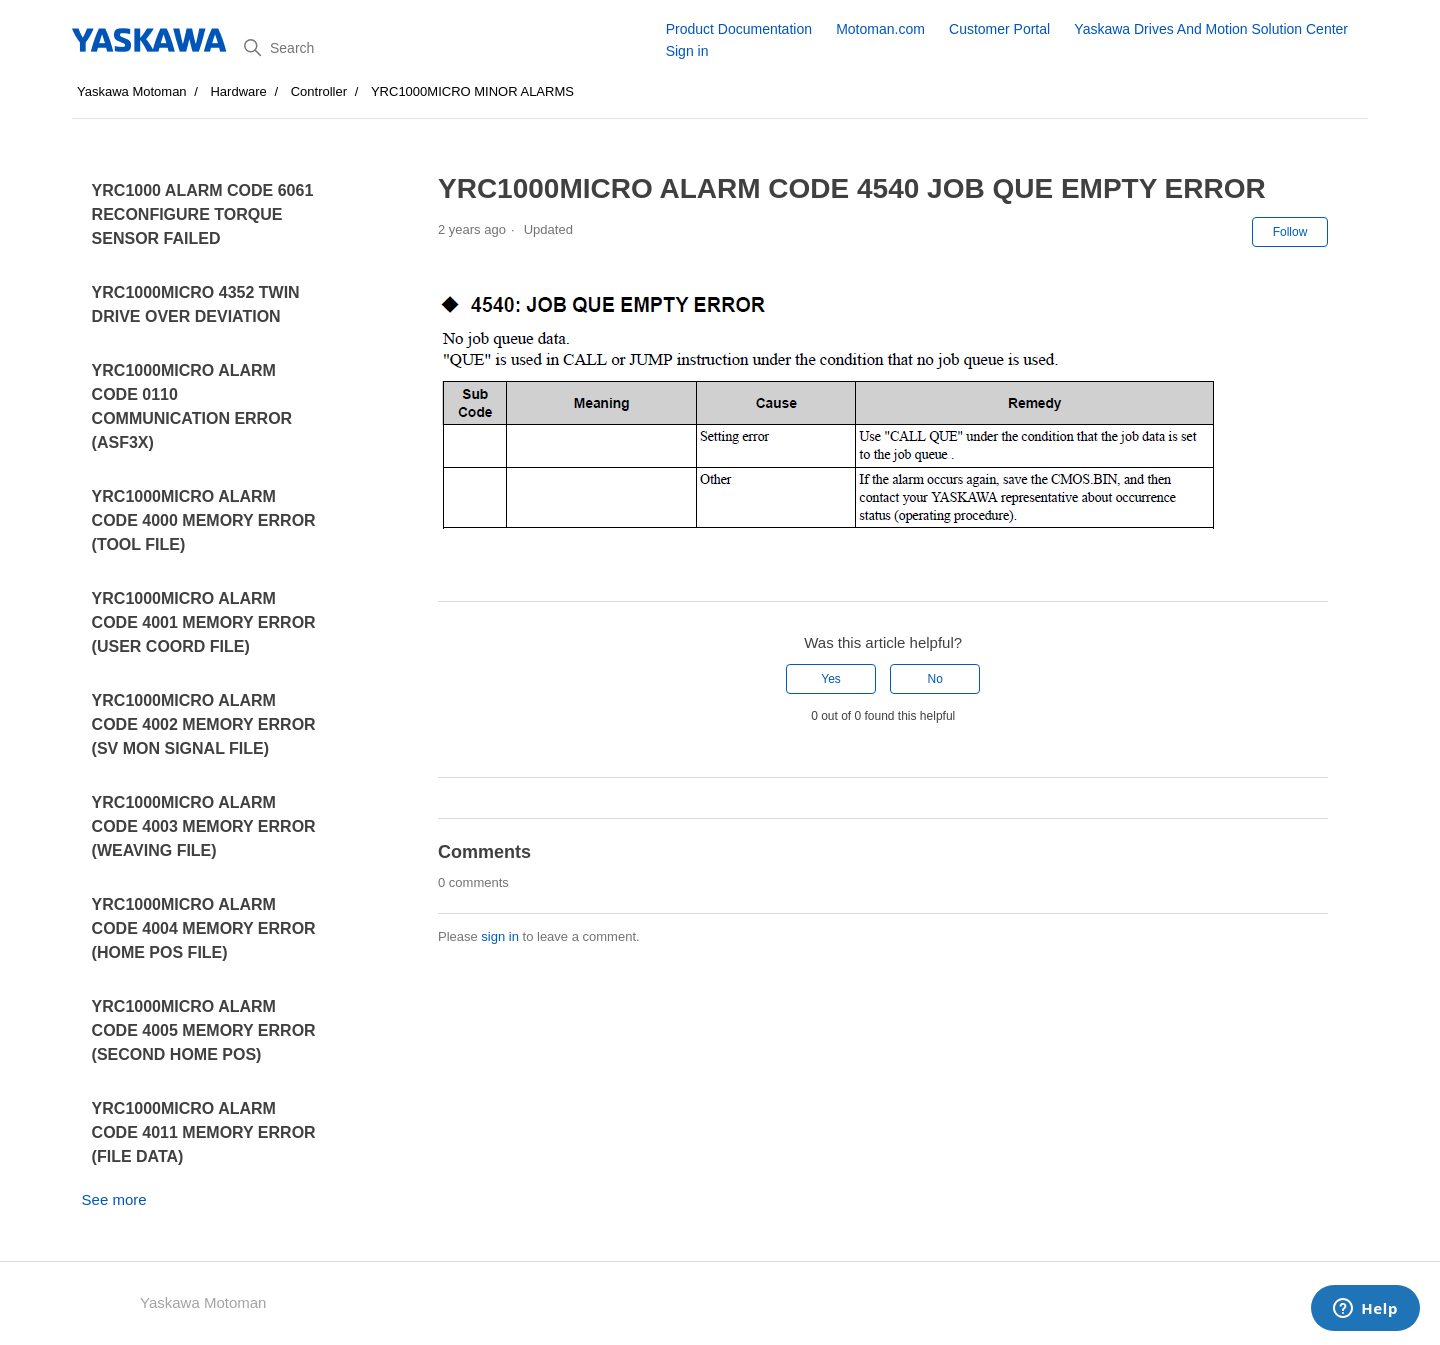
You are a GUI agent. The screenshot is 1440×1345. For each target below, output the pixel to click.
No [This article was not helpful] (935, 679)
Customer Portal (999, 29)
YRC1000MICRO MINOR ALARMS (472, 91)
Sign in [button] (687, 51)
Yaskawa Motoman (132, 91)
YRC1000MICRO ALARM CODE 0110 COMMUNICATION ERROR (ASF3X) (192, 406)
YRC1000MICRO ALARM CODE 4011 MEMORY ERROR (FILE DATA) (204, 1132)
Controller (319, 91)
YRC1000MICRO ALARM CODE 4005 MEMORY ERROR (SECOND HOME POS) (204, 1030)
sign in (500, 936)
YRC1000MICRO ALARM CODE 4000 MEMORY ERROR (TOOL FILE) (204, 520)
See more (114, 1199)
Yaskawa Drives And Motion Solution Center (1211, 29)
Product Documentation (739, 29)
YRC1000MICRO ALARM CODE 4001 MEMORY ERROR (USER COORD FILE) (204, 622)
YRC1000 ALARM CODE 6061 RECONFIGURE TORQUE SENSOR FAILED (203, 214)
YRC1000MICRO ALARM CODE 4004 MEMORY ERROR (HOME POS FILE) (204, 928)
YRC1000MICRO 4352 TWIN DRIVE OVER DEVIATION (196, 304)
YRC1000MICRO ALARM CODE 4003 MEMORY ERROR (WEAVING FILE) (204, 826)
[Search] (447, 48)
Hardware (238, 91)
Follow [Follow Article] (1290, 232)
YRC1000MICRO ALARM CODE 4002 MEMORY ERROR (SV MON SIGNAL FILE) (204, 724)
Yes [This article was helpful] (831, 679)
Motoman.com (880, 29)
